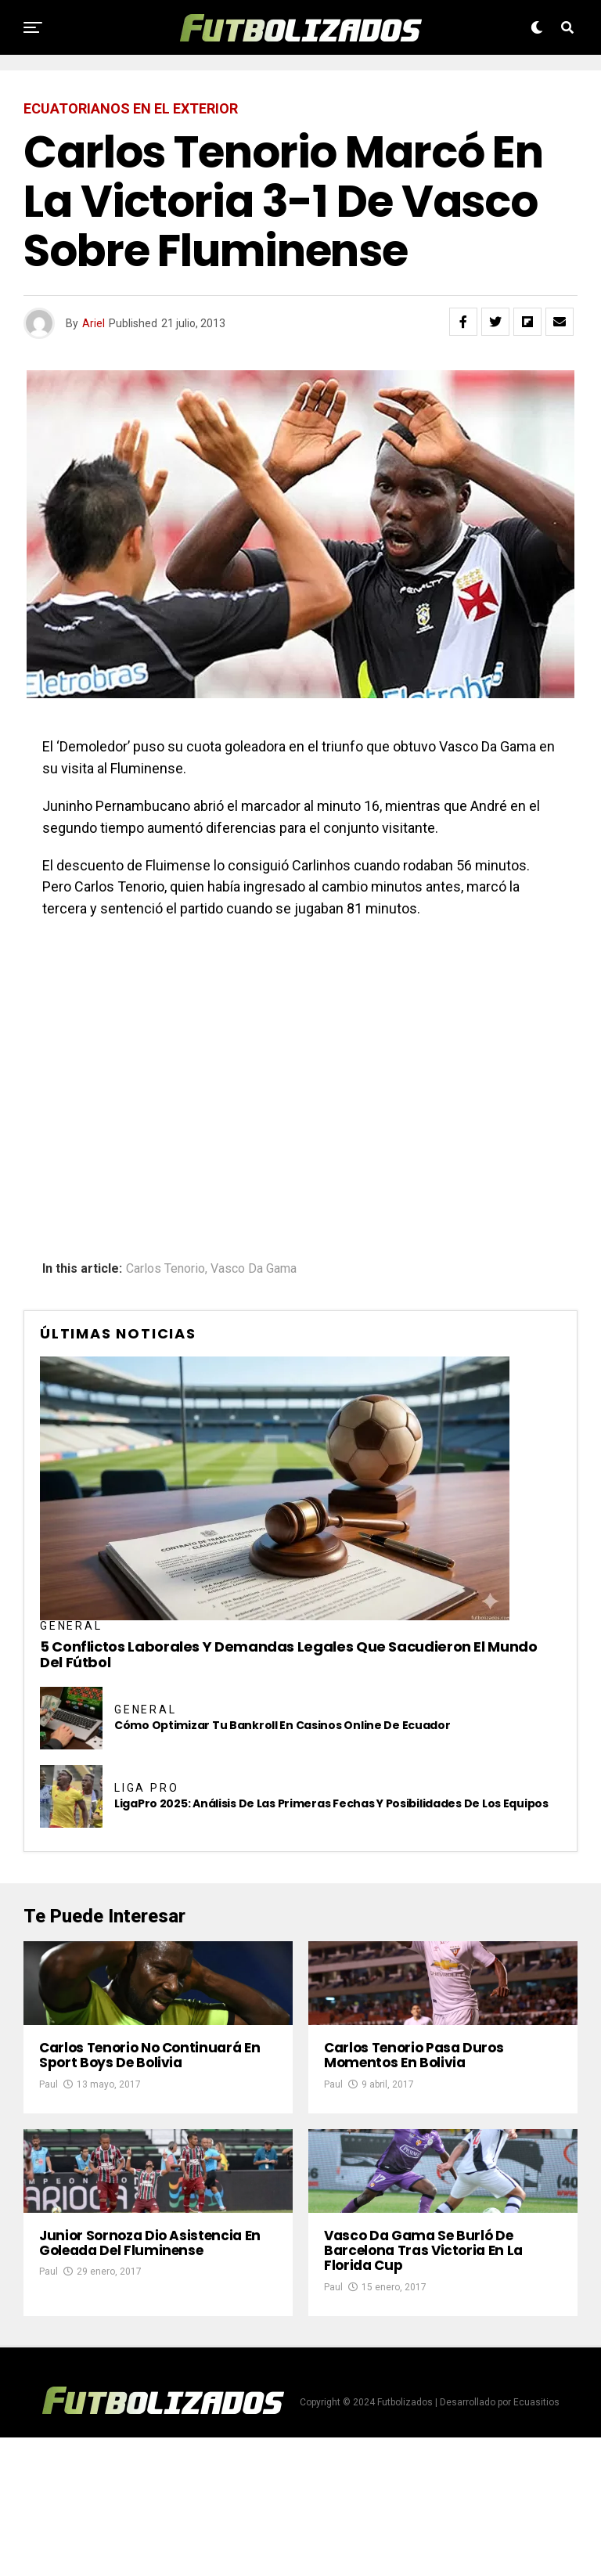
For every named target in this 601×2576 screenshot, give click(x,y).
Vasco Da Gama (254, 1269)
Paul (48, 2153)
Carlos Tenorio (165, 1269)
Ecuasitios (536, 2540)
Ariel (93, 323)
